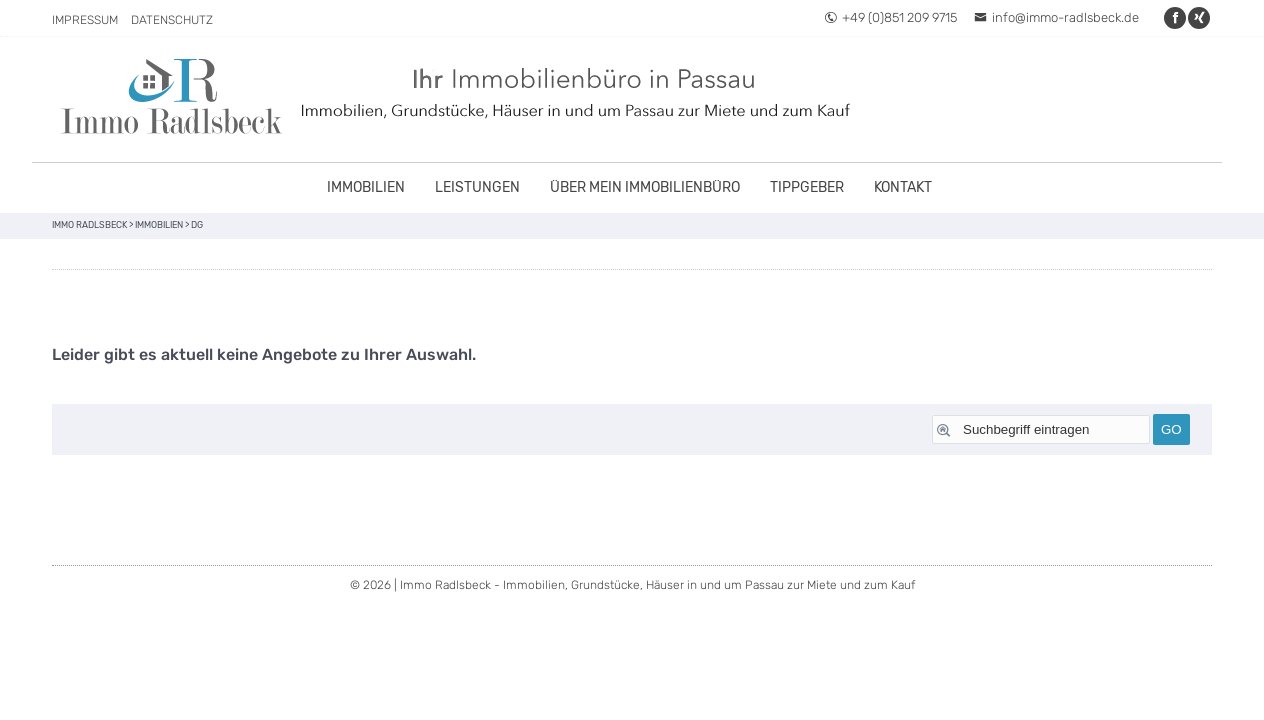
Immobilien (366, 187)
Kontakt (903, 187)
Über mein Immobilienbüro (645, 187)
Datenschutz (172, 20)
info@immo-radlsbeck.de (1056, 17)
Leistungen (477, 187)
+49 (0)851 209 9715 (890, 17)
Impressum (85, 20)
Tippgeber (807, 187)
